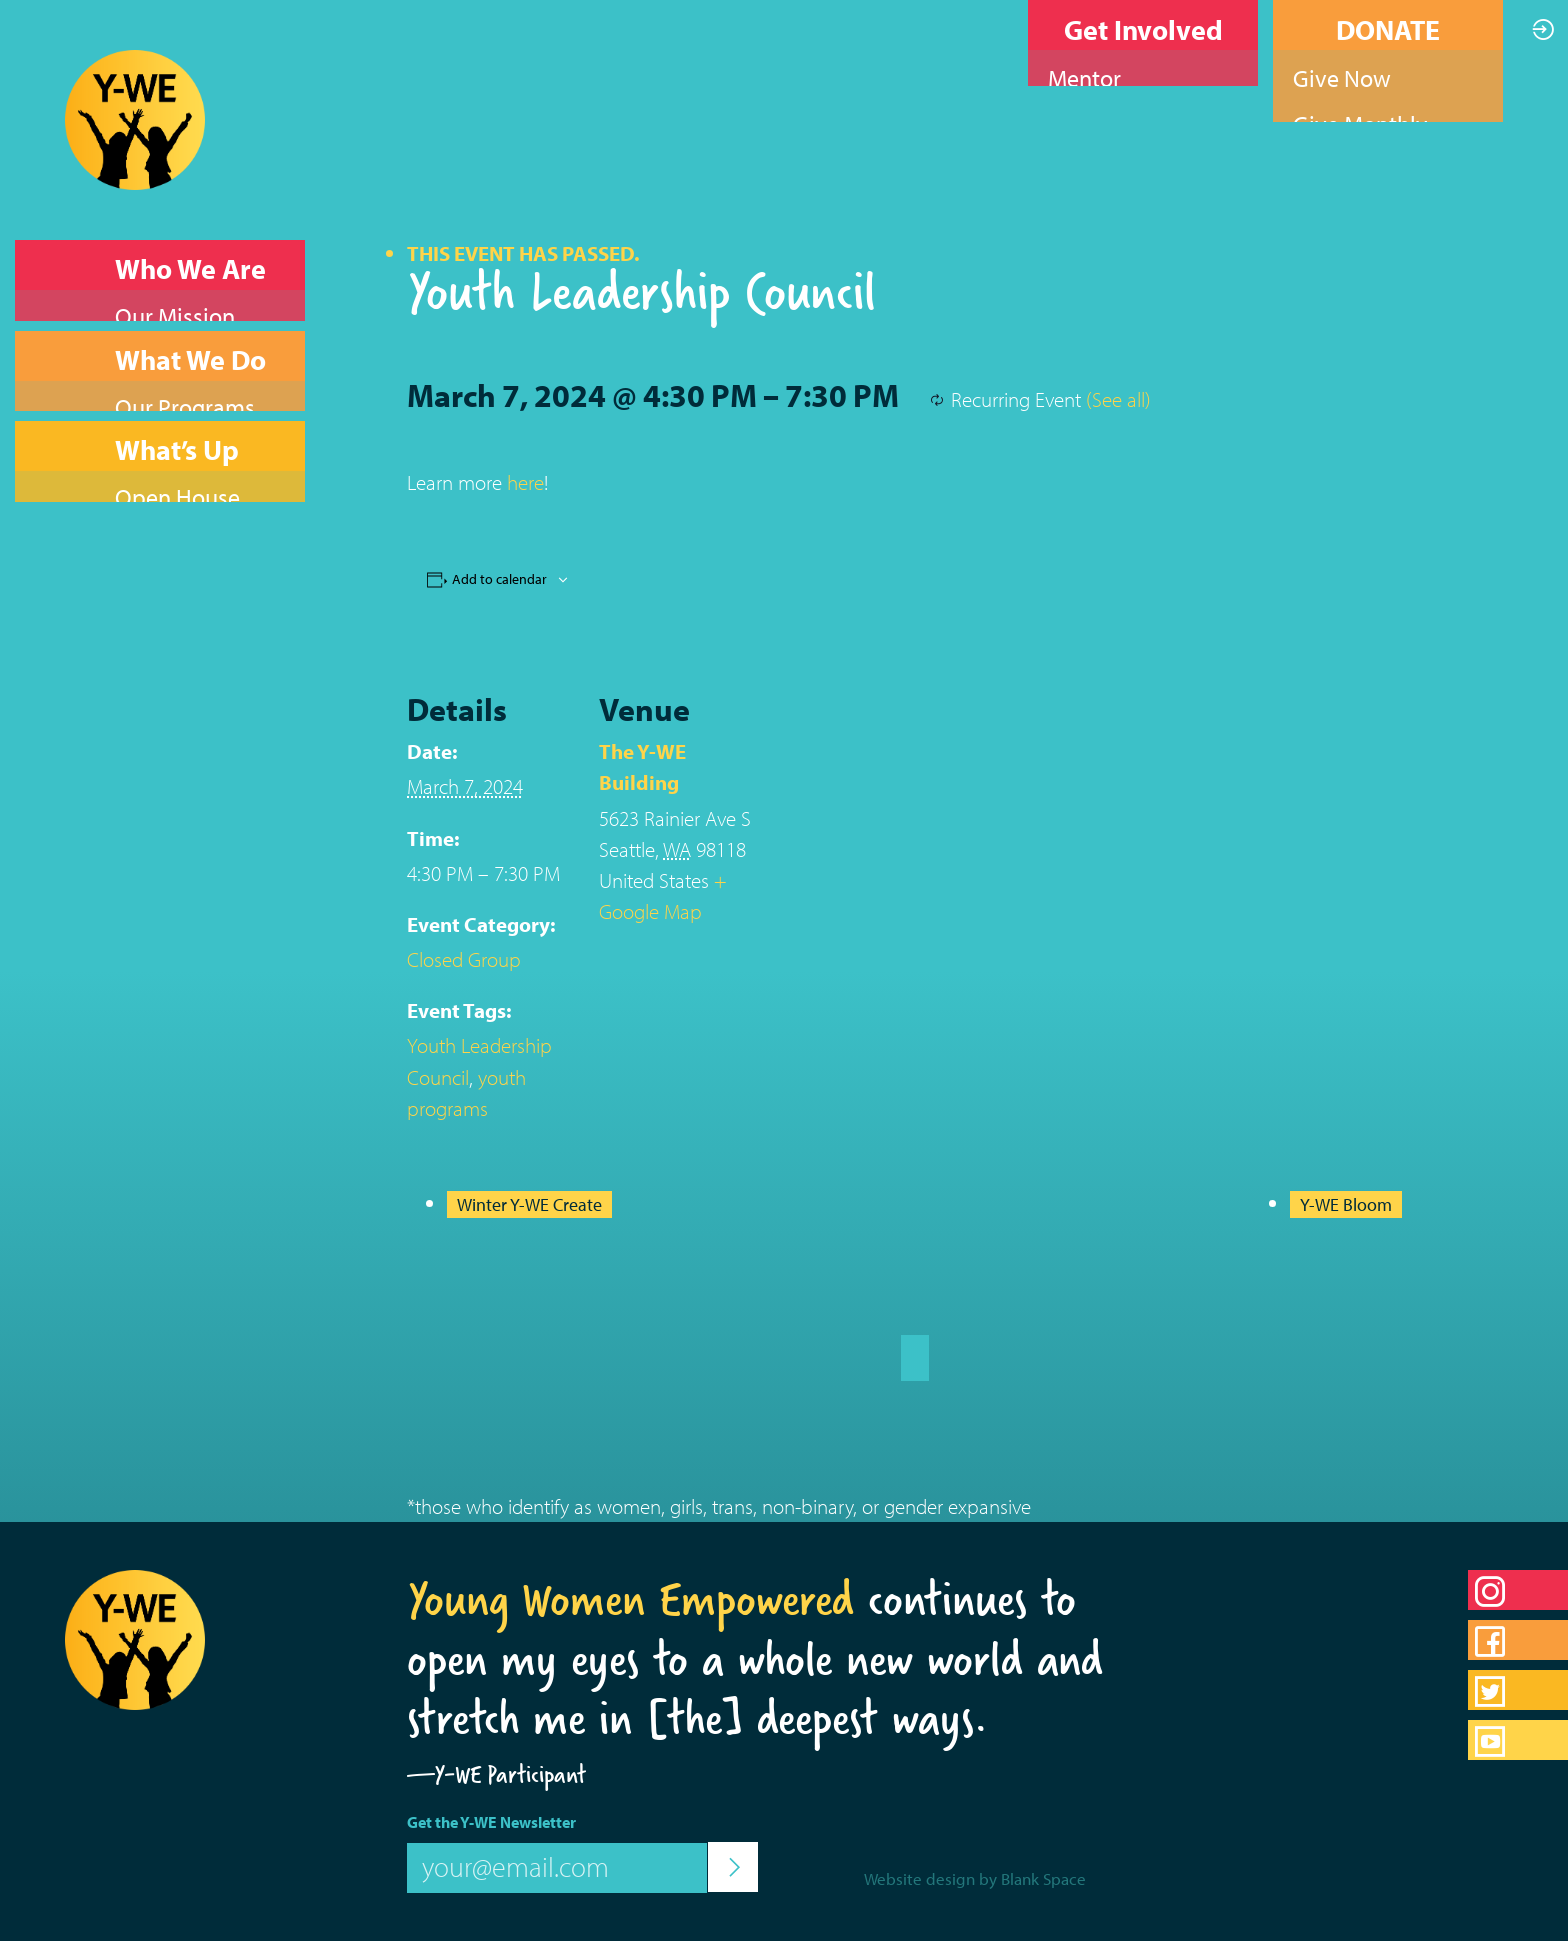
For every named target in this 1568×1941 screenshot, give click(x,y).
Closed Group (464, 959)
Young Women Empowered (630, 1599)
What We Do (190, 328)
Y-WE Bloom (1346, 1204)
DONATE (1388, 29)
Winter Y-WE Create (529, 1204)
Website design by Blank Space (975, 1878)
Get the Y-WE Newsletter (491, 1822)
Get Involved (1143, 29)
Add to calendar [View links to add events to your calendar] (499, 579)
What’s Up (177, 388)
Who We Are (190, 268)
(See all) (1118, 399)
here (525, 482)
